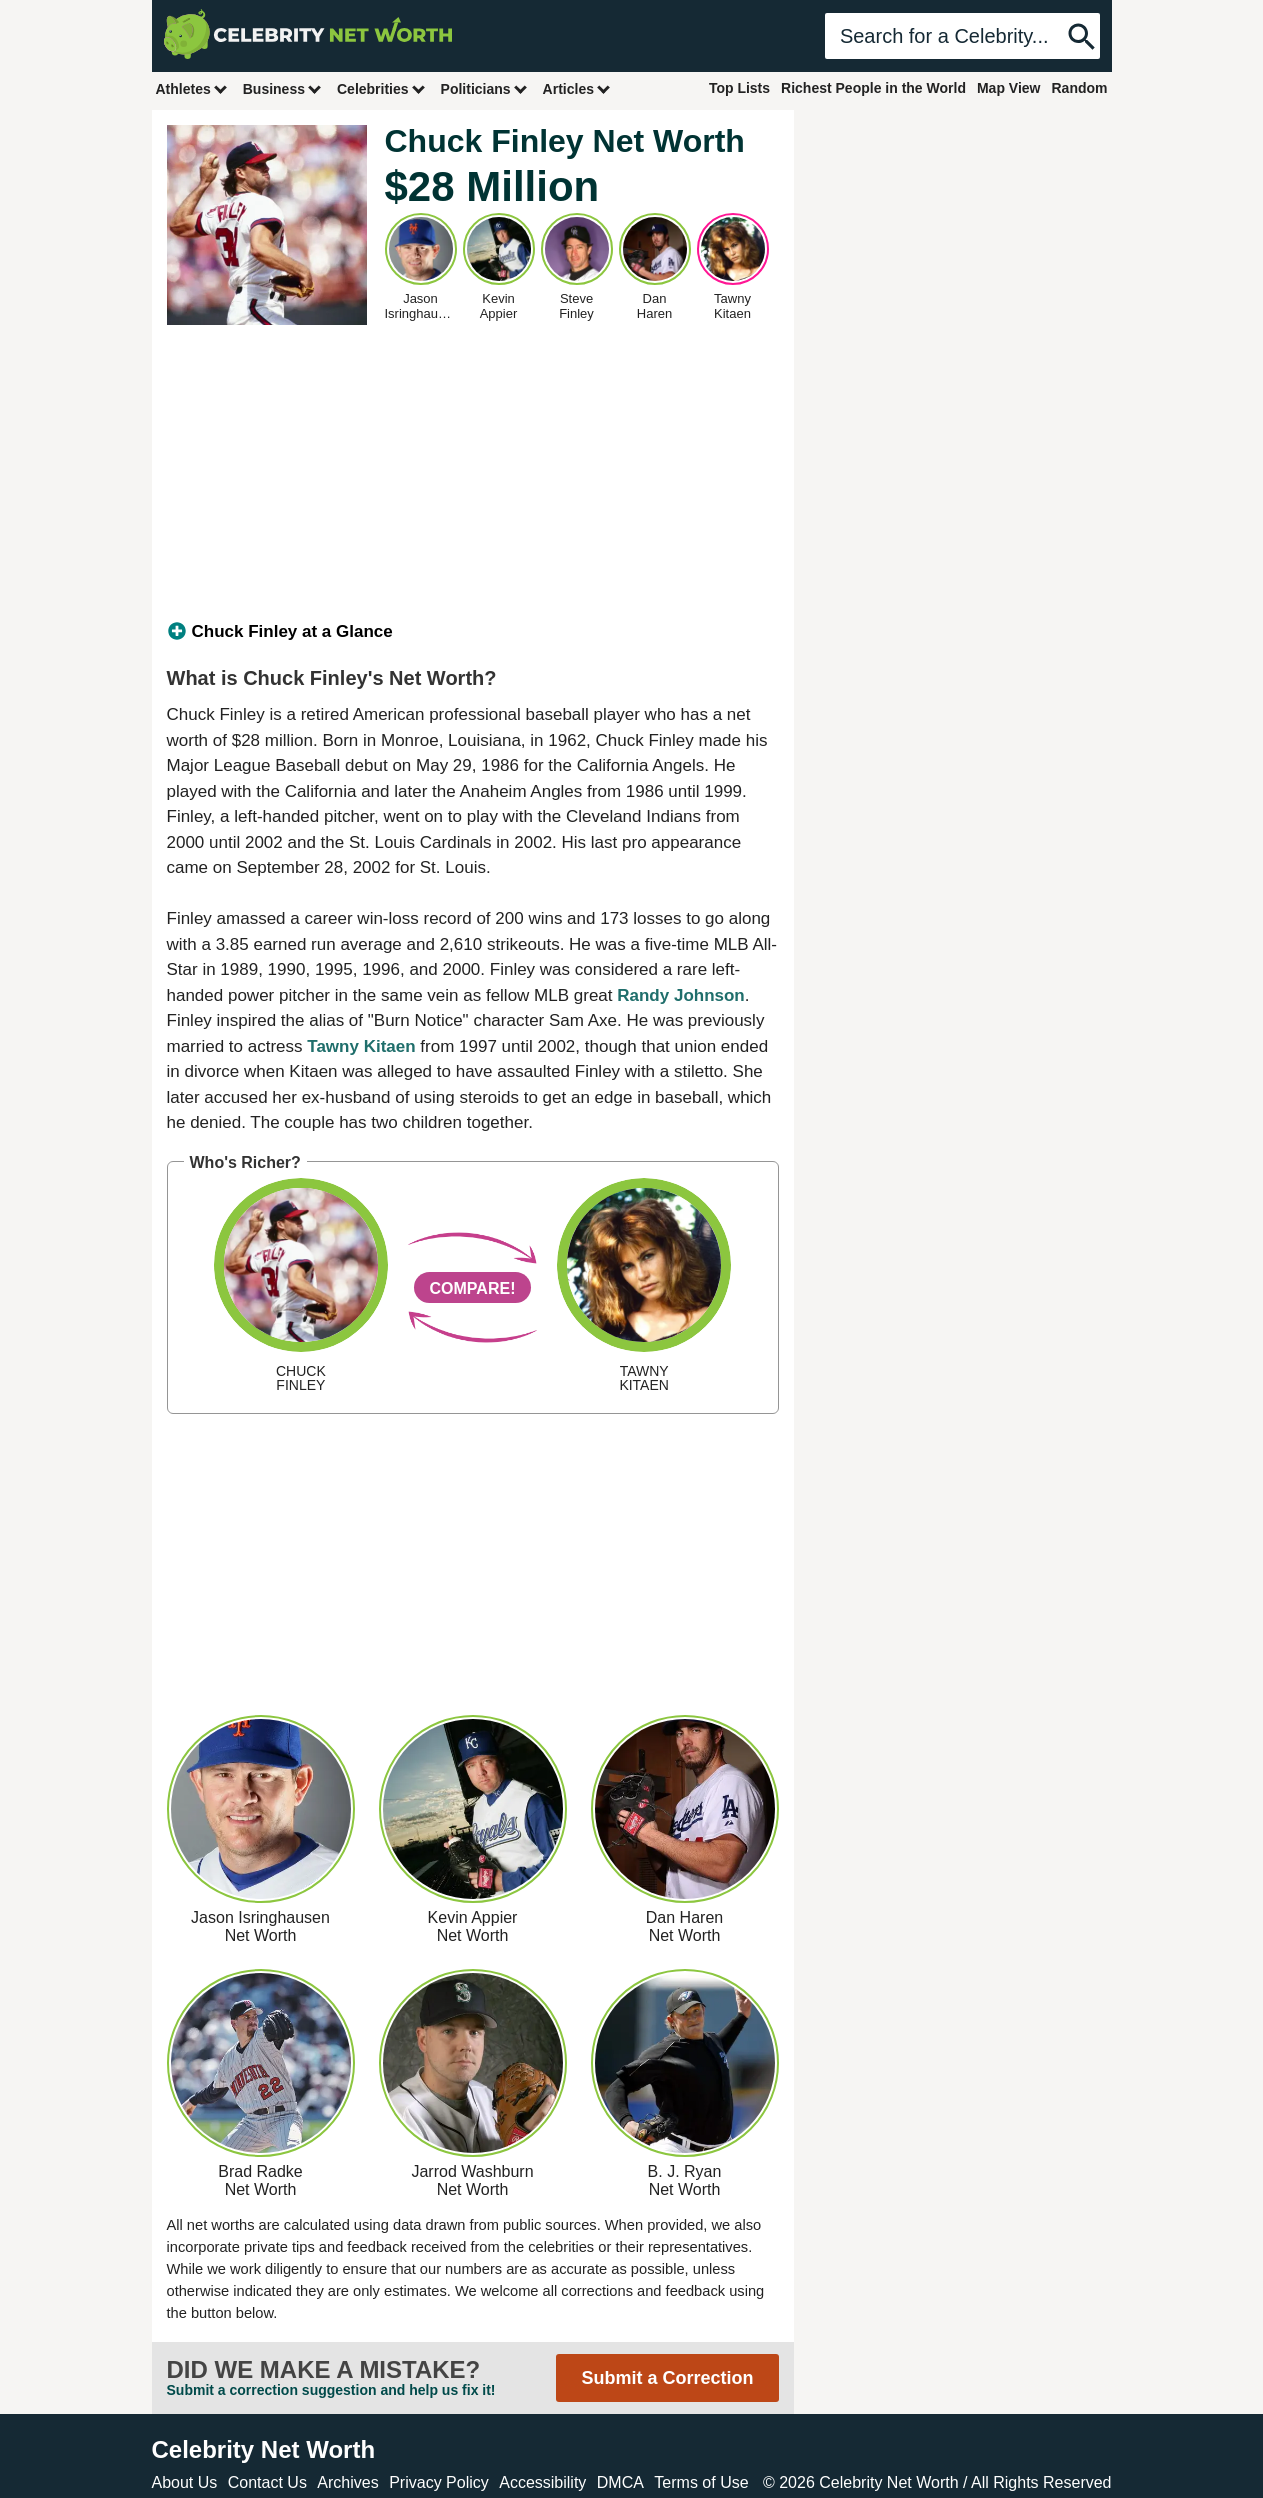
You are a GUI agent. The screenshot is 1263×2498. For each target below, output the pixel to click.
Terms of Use (701, 2482)
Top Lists (739, 88)
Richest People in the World (873, 88)
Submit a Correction (667, 2378)
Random (1080, 88)
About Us (185, 2482)
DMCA (620, 2482)
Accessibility (542, 2482)
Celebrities (382, 88)
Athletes (192, 88)
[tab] (473, 632)
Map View (1009, 88)
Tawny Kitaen (361, 1046)
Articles (577, 88)
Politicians (485, 88)
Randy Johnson (681, 995)
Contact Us (267, 2482)
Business (283, 88)
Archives (347, 2482)
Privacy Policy (439, 2482)
